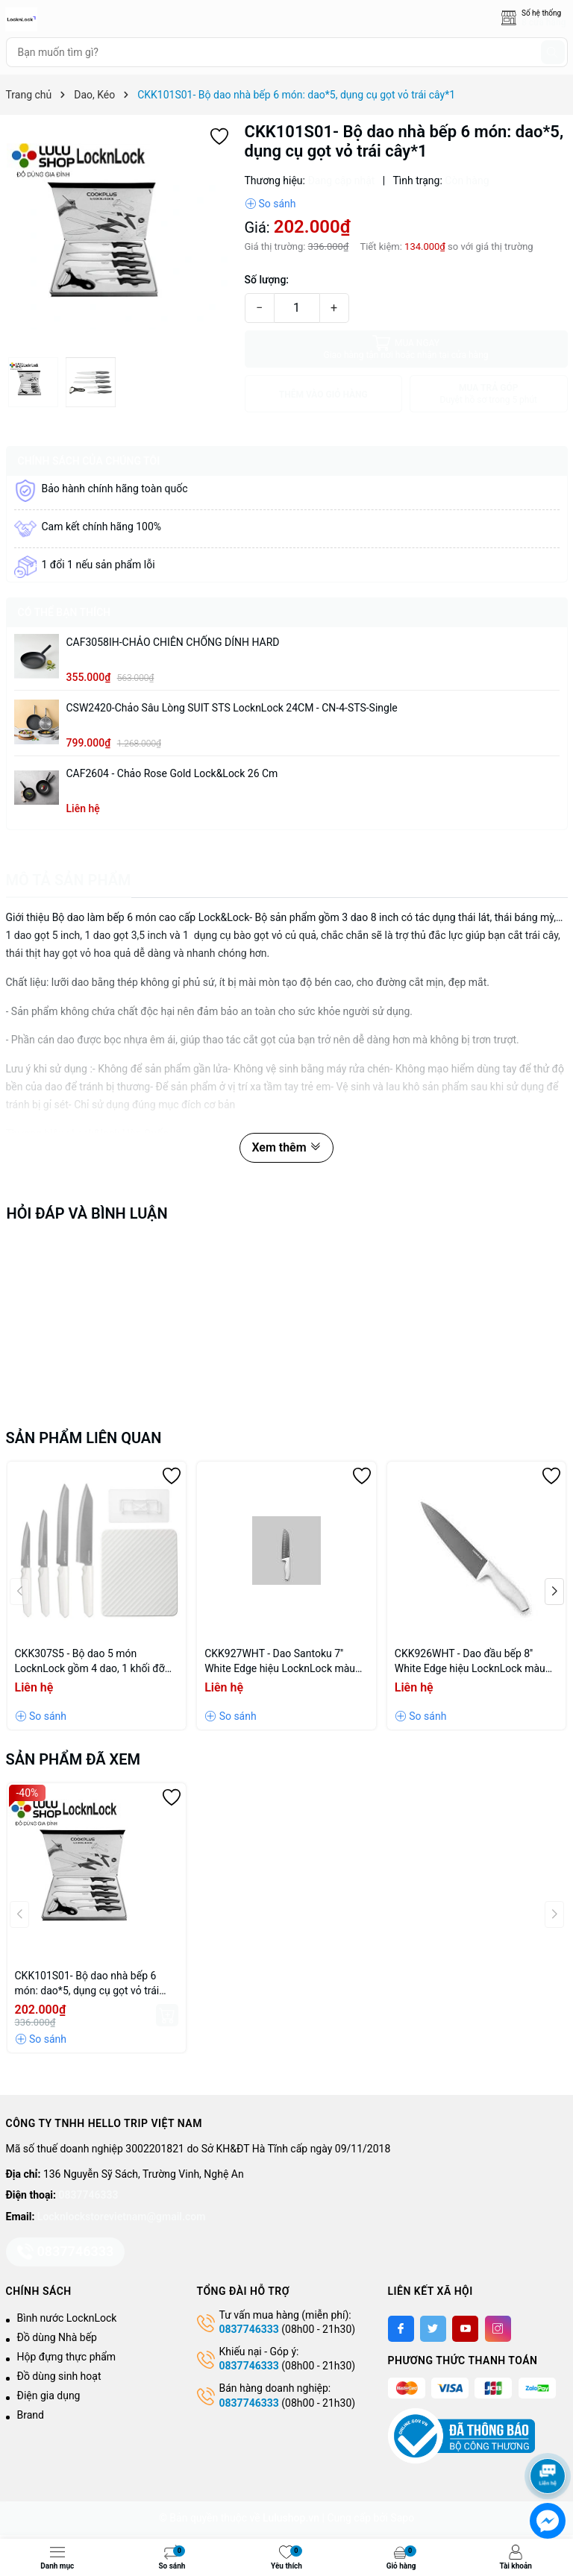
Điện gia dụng (49, 2395)
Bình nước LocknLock (67, 2318)
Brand (30, 2415)
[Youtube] (465, 2329)
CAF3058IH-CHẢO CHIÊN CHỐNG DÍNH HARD (173, 642)
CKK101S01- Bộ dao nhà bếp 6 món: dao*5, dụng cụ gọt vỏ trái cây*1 (87, 1984)
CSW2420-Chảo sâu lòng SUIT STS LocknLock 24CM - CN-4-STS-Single (232, 708)
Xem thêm (286, 1147)
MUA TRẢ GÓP (489, 394)
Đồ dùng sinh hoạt (59, 2376)
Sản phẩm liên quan (84, 1438)
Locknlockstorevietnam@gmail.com (121, 2216)
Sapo (402, 2518)
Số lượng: (267, 280)
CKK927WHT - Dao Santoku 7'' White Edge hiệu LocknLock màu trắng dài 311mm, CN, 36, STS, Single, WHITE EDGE (279, 1661)
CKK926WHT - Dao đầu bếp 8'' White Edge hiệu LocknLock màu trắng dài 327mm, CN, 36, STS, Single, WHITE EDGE (470, 1661)
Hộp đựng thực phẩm (66, 2357)
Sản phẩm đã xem (73, 1759)
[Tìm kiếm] (553, 52)
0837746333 (89, 2195)
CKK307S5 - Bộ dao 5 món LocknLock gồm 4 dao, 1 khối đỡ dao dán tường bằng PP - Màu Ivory (96, 1661)
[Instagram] (498, 2329)
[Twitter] (433, 2329)
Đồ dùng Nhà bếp (57, 2337)
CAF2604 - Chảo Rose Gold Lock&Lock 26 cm (172, 773)
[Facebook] (401, 2329)
